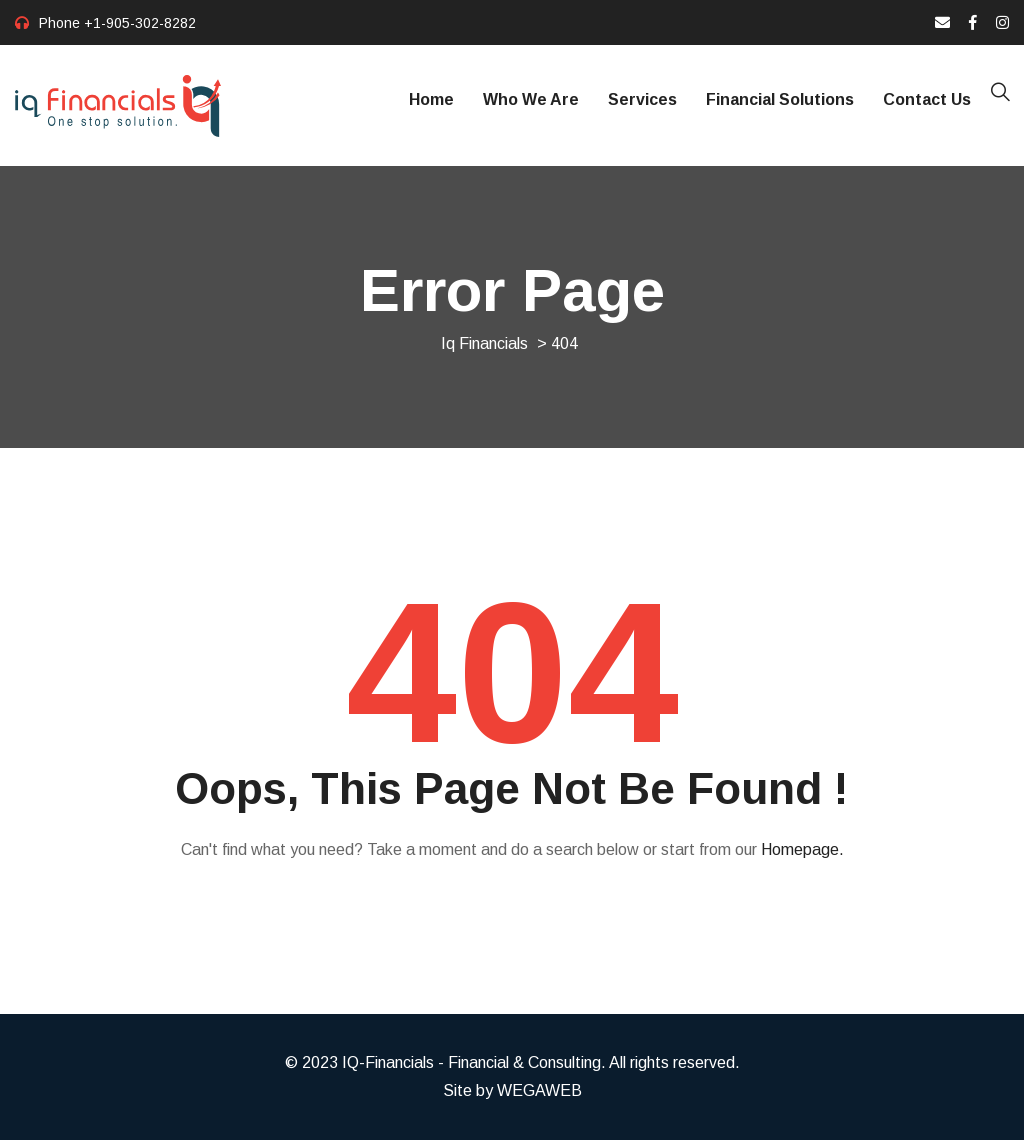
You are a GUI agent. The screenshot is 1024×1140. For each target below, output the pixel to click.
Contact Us (927, 99)
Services (642, 99)
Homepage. (802, 849)
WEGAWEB (539, 1090)
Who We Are (531, 99)
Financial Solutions (780, 99)
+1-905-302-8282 (140, 23)
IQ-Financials (388, 1062)
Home (431, 99)
